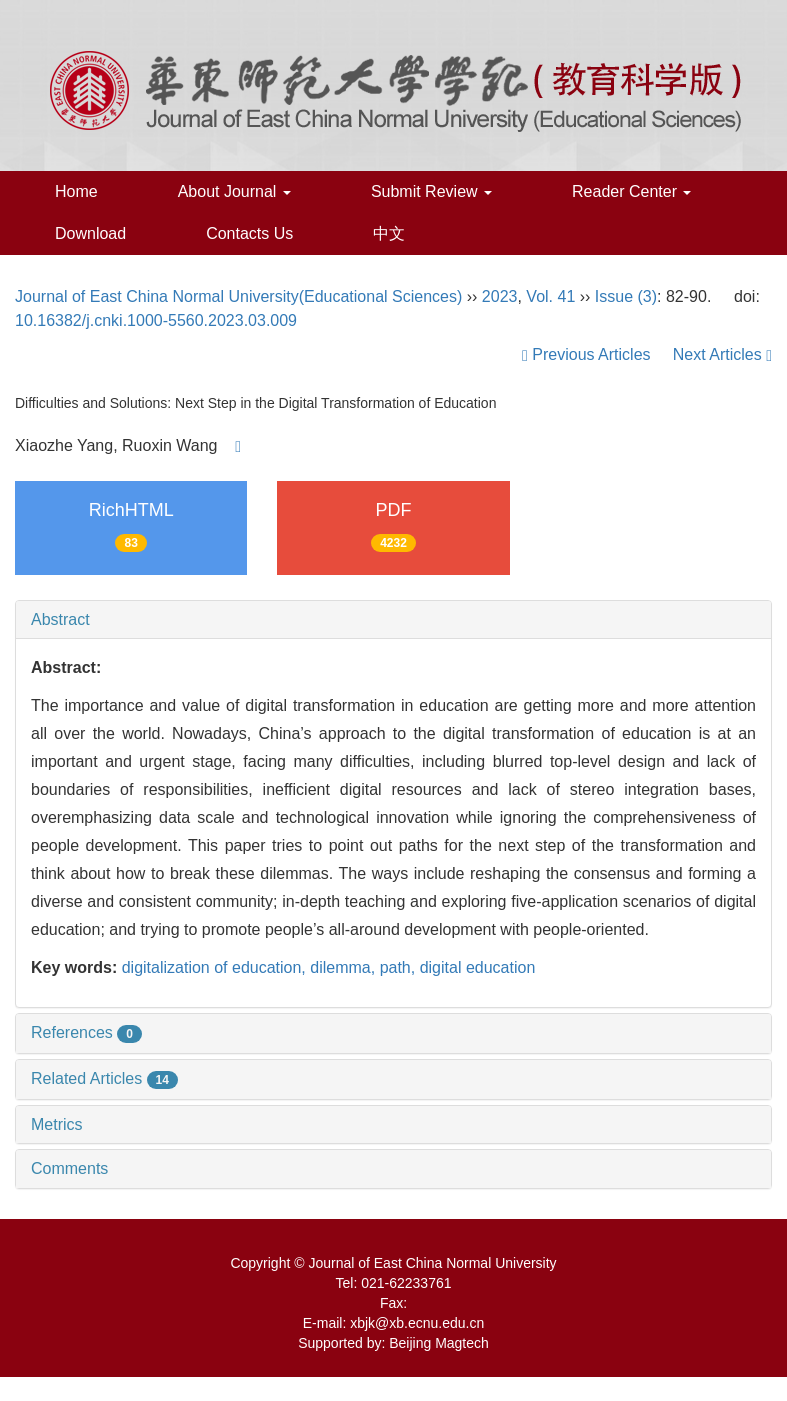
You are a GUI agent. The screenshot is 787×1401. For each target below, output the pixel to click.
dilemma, (344, 967)
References (86, 1032)
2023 (500, 296)
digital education (478, 967)
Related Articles (104, 1078)
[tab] (393, 620)
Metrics (57, 1124)
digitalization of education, (216, 967)
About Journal (234, 191)
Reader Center (631, 191)
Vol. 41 (550, 296)
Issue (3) (626, 296)
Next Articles (722, 354)
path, (400, 967)
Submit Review (431, 191)
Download (90, 233)
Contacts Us (249, 233)
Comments (69, 1168)
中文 (389, 233)
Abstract (60, 619)
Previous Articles (588, 354)
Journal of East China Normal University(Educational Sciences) (238, 296)
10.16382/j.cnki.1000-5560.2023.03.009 (156, 320)
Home (76, 191)
